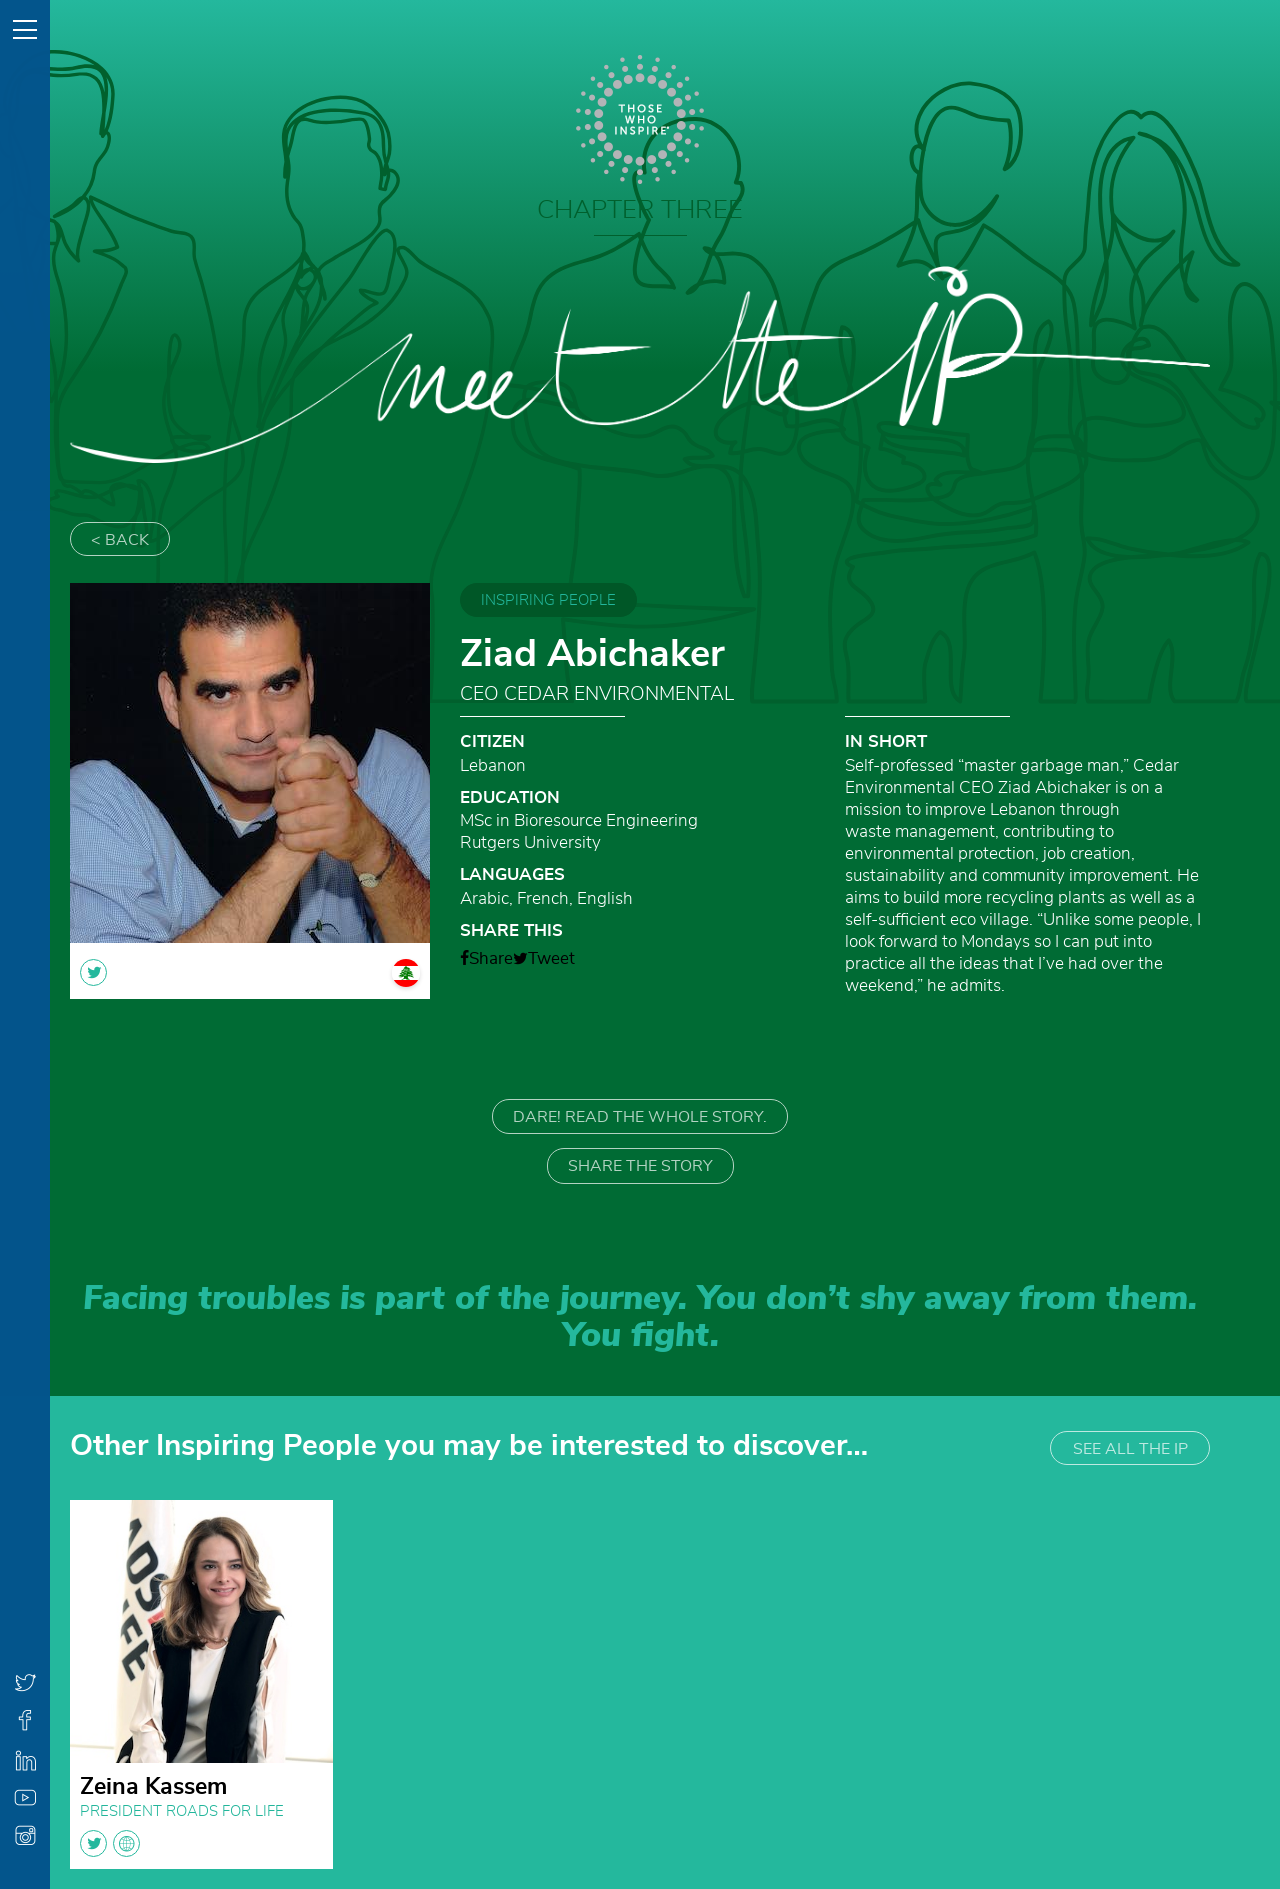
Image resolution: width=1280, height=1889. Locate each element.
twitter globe (110, 1843)
